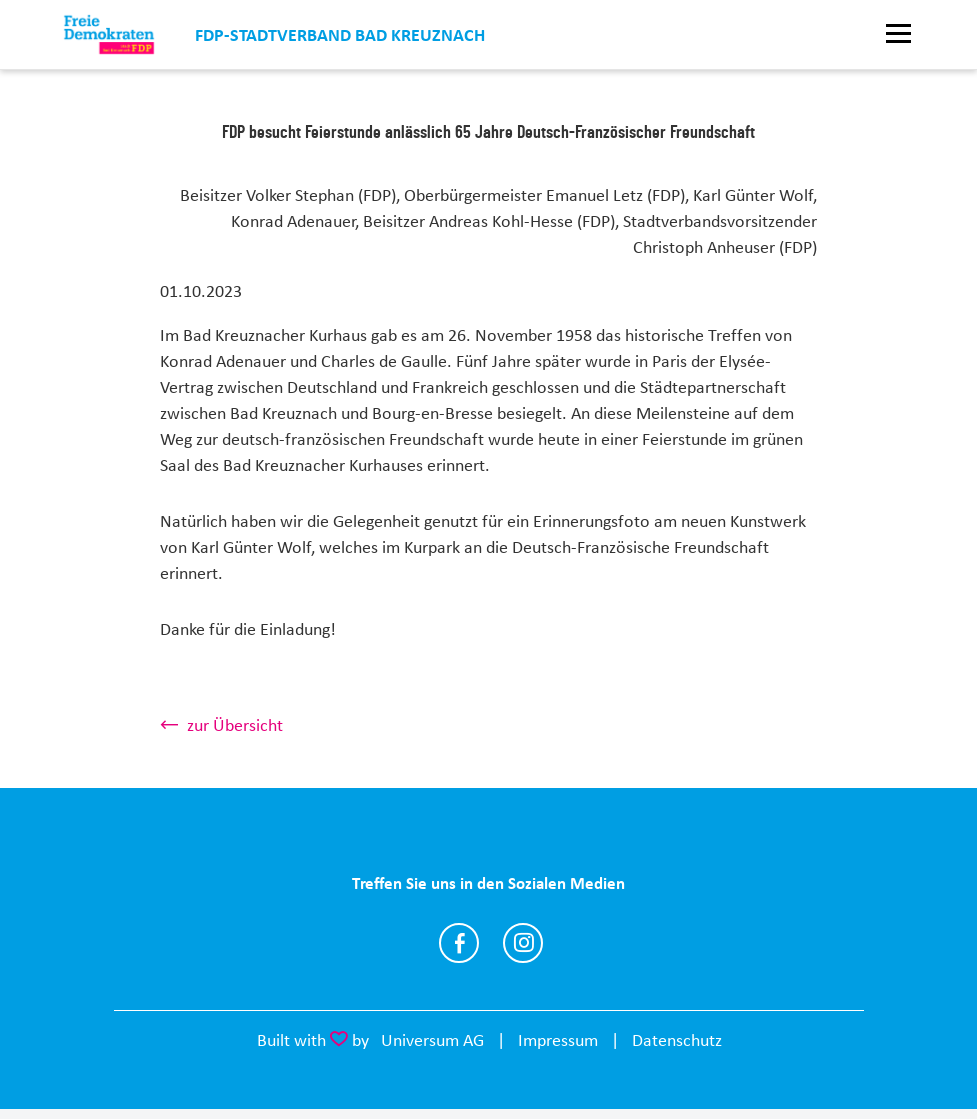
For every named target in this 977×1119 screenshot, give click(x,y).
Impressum (558, 1040)
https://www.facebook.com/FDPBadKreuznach (459, 943)
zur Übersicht (235, 725)
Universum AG (432, 1040)
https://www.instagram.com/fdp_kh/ (523, 943)
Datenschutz (677, 1040)
